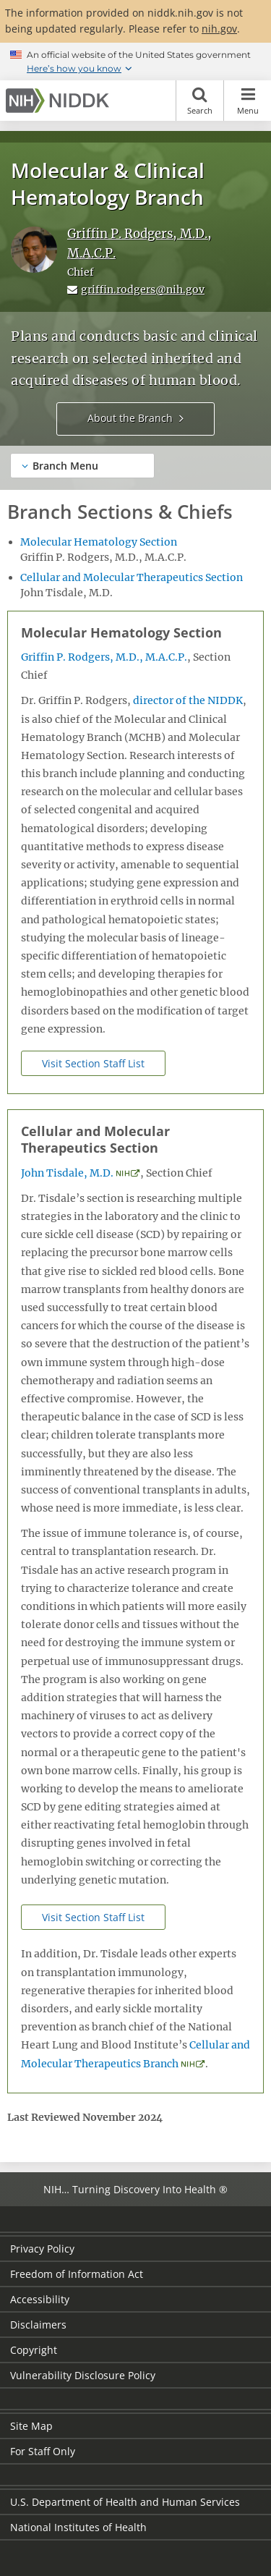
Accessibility (39, 2299)
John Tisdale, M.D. (67, 1172)
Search (200, 100)
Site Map (31, 2426)
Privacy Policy (42, 2248)
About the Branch (130, 418)
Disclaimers (38, 2324)
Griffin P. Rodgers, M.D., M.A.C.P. (104, 657)
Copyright (33, 2350)
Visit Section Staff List (93, 1063)
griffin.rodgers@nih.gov (143, 289)
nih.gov (219, 28)
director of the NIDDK (188, 700)
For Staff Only (42, 2451)
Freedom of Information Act (76, 2274)
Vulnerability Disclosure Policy (82, 2375)
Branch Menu (65, 466)
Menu (247, 100)
